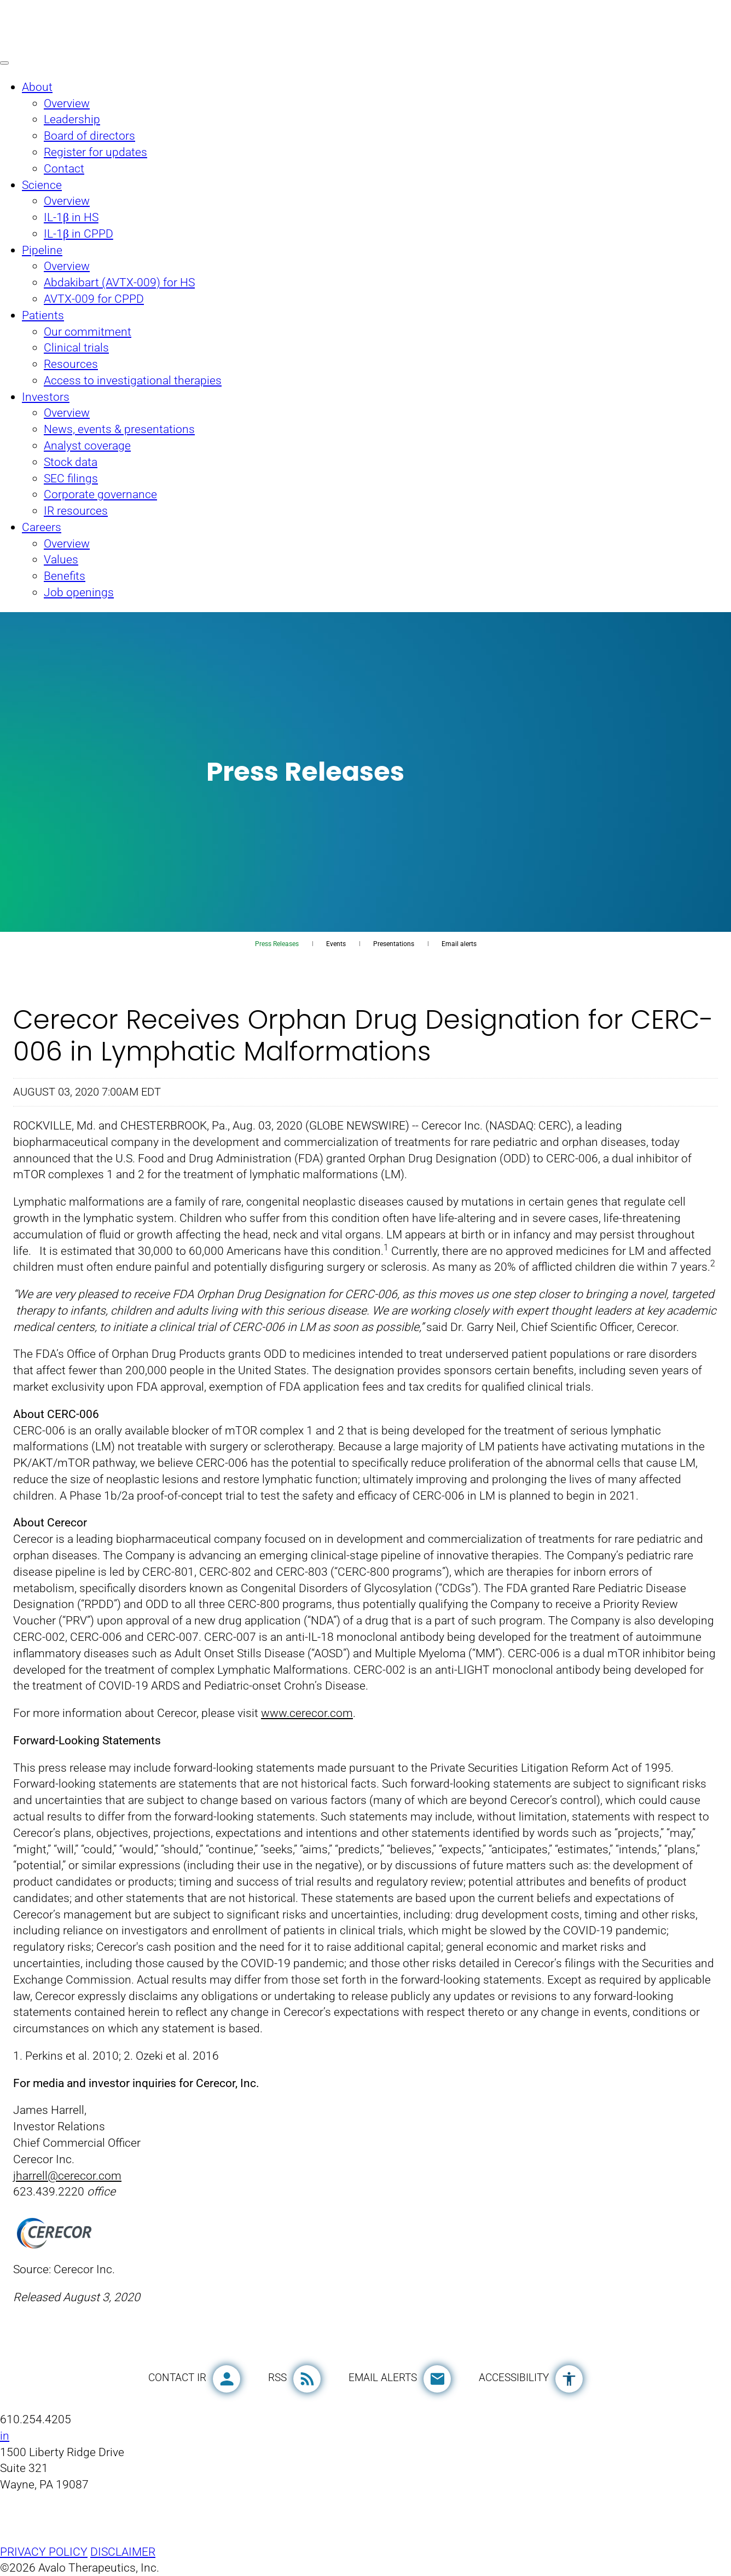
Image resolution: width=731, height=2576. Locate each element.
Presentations (393, 944)
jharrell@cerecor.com (67, 2175)
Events (336, 944)
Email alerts (459, 944)
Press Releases (277, 944)
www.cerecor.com (307, 1713)
